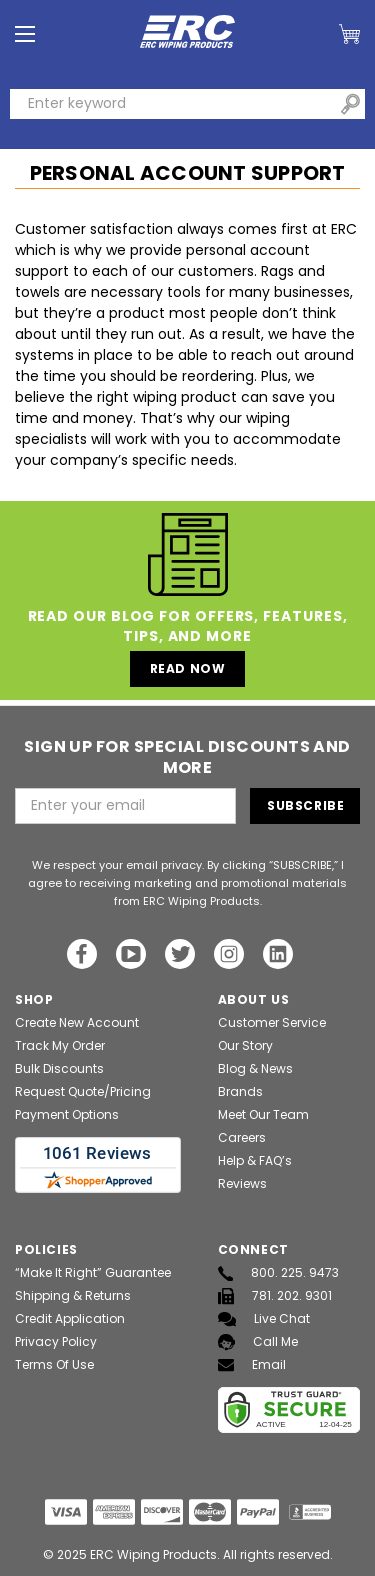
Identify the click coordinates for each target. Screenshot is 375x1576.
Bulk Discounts (59, 1068)
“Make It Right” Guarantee (93, 1272)
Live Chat (264, 1318)
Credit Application (70, 1318)
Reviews (242, 1183)
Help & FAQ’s (255, 1160)
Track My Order (60, 1045)
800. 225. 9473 (279, 1273)
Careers (242, 1137)
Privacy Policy (56, 1341)
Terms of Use (54, 1364)
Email (252, 1364)
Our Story (245, 1045)
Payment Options (67, 1114)
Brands (240, 1091)
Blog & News (255, 1068)
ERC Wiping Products (153, 1554)
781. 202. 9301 (275, 1296)
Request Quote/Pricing (83, 1091)
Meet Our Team (263, 1114)
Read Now (188, 668)
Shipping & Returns (73, 1295)
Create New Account (77, 1022)
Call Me (258, 1342)
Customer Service (272, 1022)
